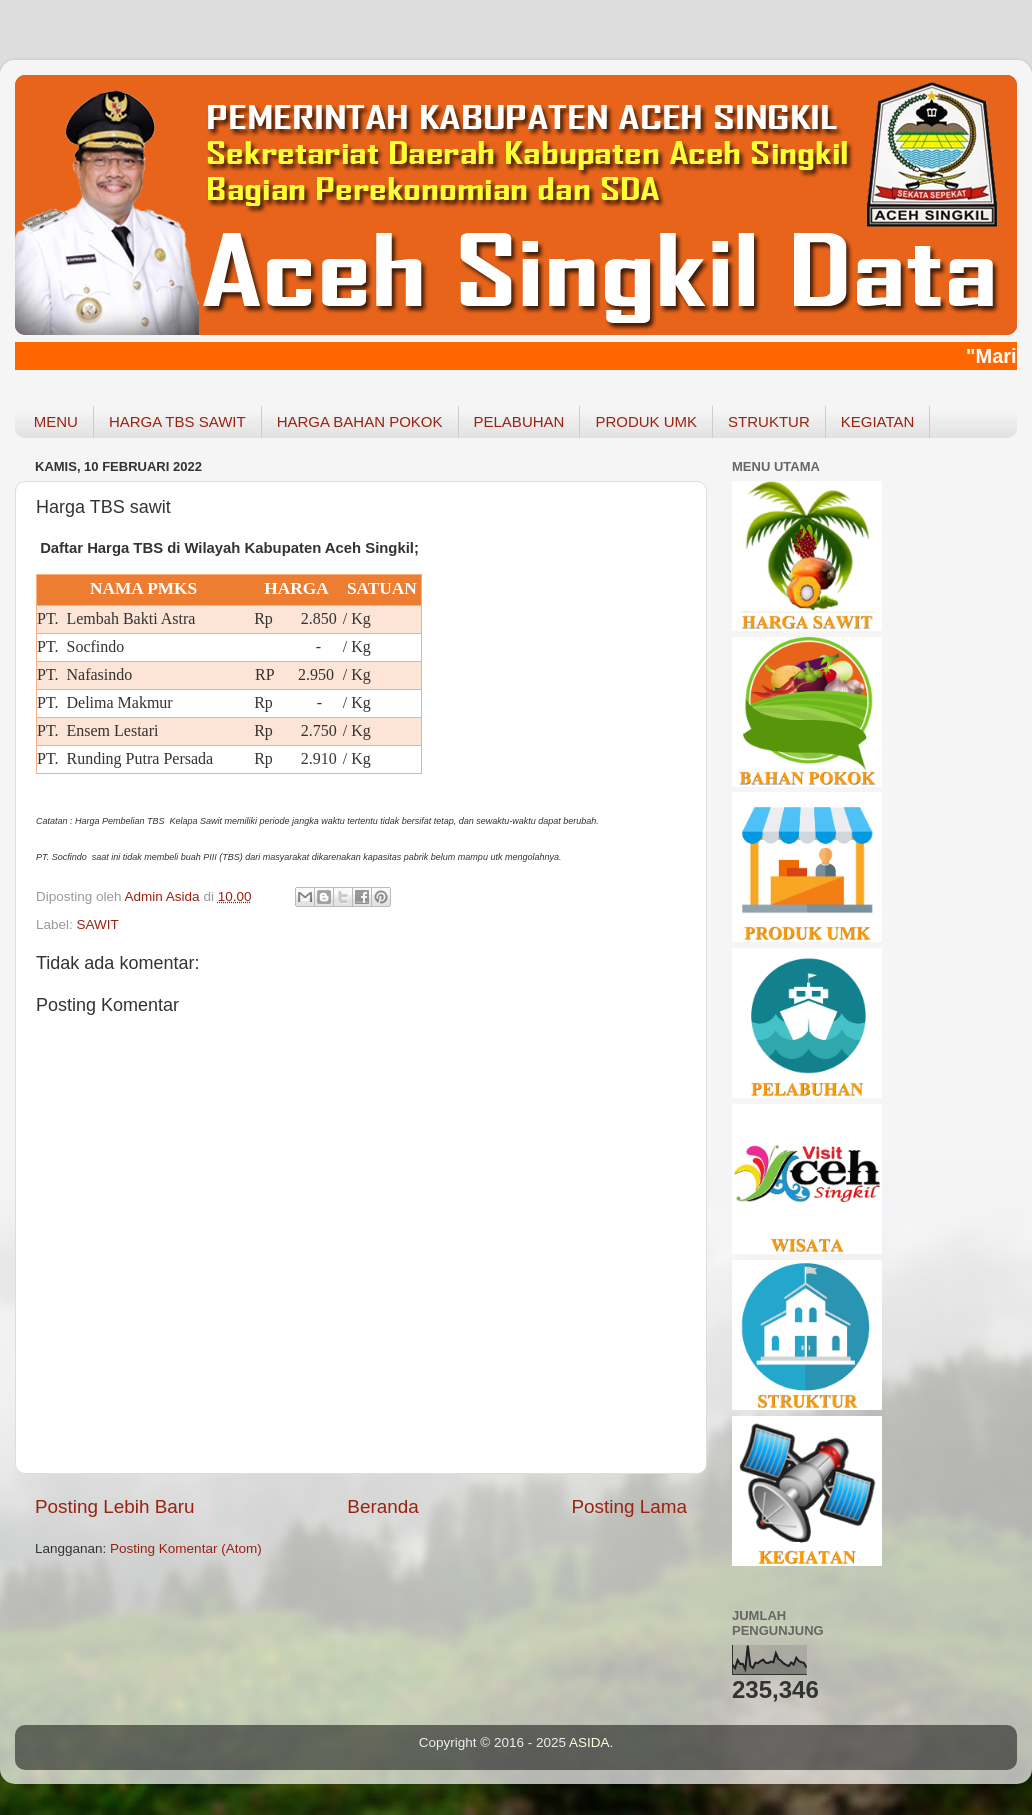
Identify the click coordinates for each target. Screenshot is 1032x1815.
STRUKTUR (769, 421)
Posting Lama (629, 1506)
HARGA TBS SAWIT (177, 421)
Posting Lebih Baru (115, 1506)
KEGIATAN (878, 421)
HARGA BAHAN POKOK (360, 421)
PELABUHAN (519, 421)
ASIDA (589, 1742)
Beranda (382, 1506)
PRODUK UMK (646, 421)
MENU (56, 421)
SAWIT (98, 924)
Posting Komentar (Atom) (186, 1548)
